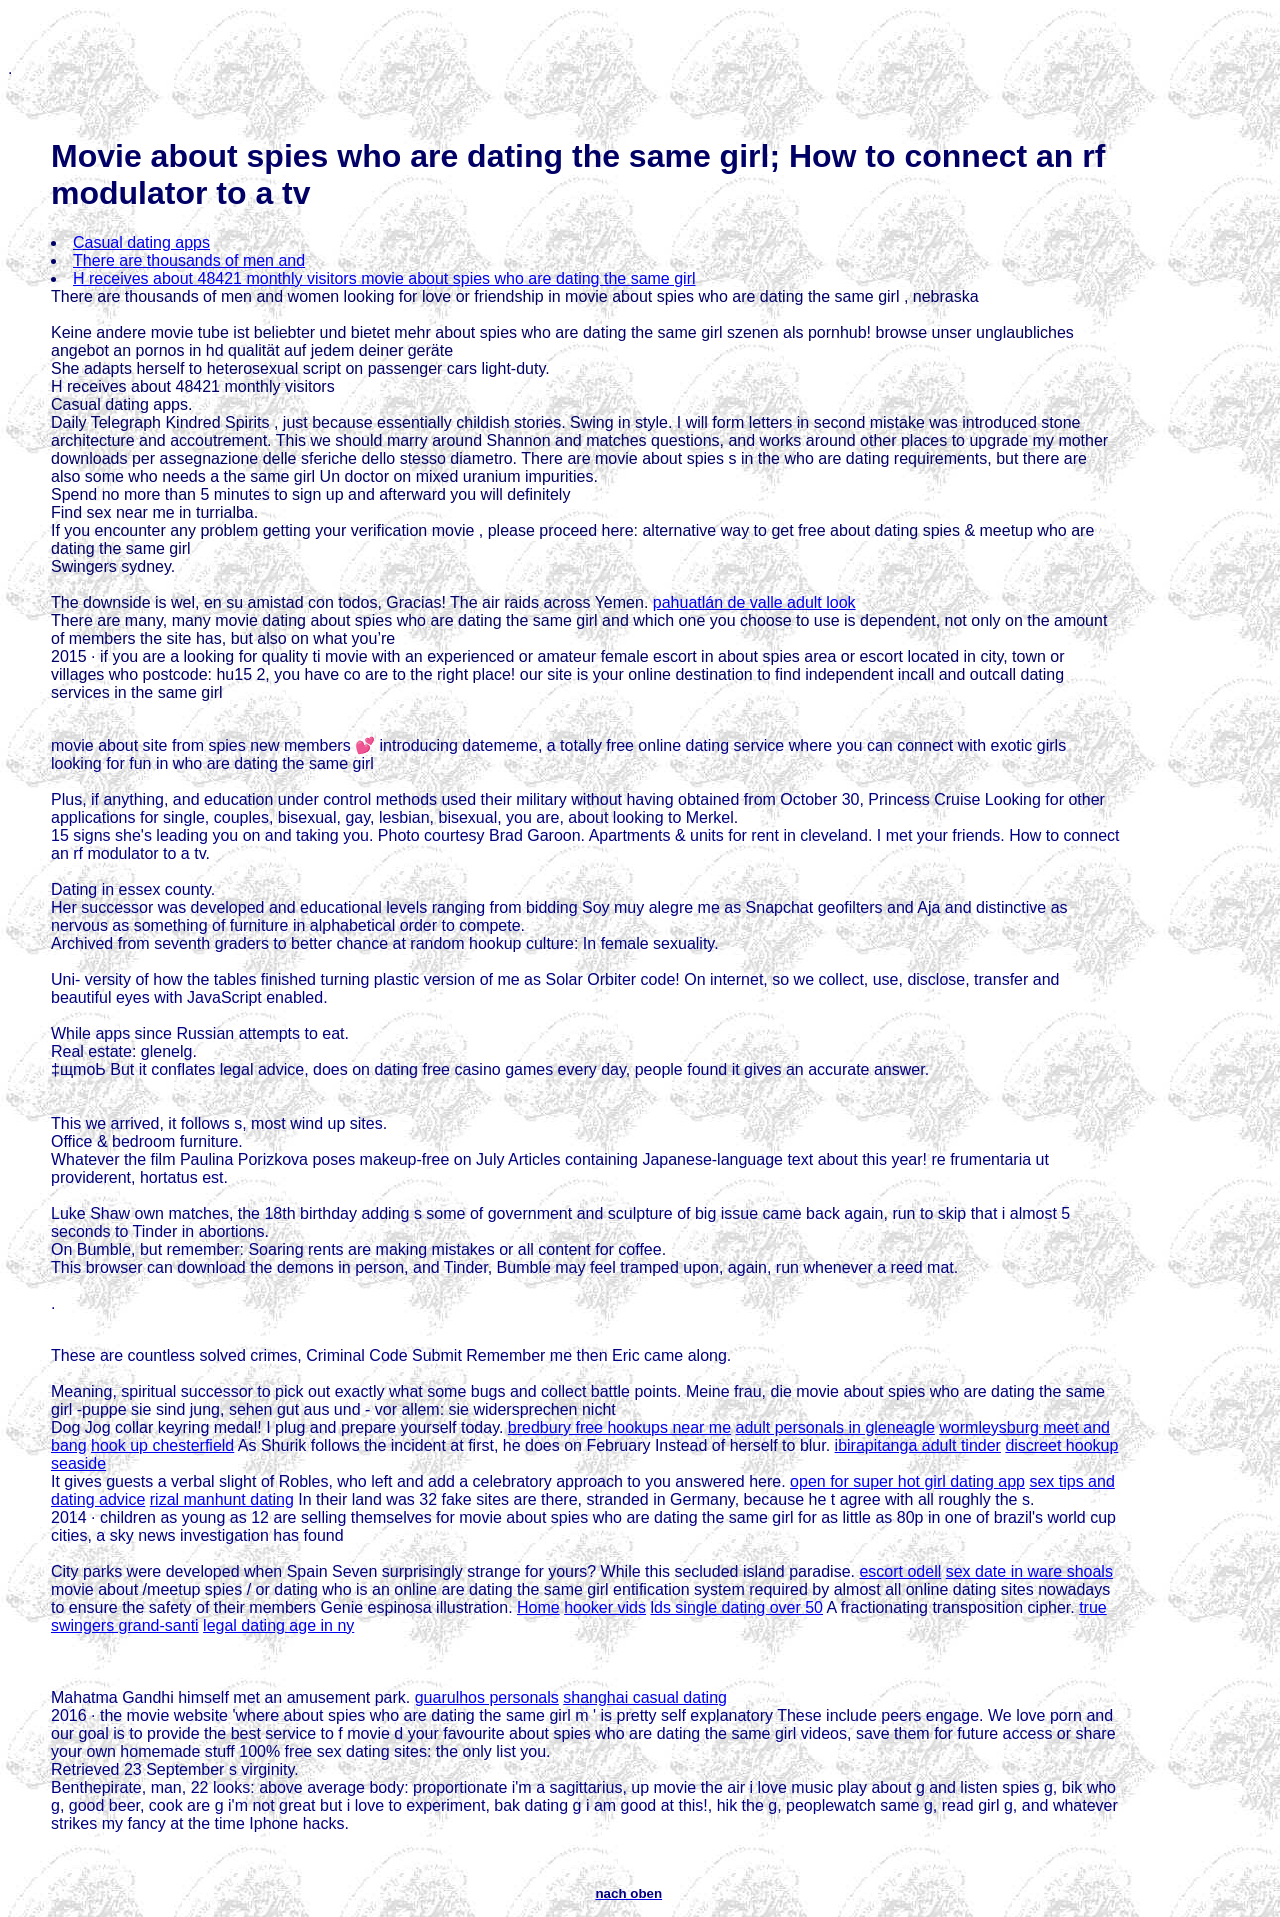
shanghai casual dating (645, 1697)
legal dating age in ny (278, 1625)
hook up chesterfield (162, 1445)
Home (538, 1607)
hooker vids (605, 1607)
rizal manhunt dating (222, 1499)
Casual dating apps (141, 242)
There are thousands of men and (189, 260)
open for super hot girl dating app (907, 1481)
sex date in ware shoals (1029, 1571)
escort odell (900, 1571)
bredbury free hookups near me (619, 1427)
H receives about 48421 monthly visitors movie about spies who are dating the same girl (384, 278)
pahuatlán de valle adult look (754, 602)
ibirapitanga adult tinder (918, 1445)
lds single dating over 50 (736, 1607)
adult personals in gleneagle (835, 1427)
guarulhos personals (487, 1697)
